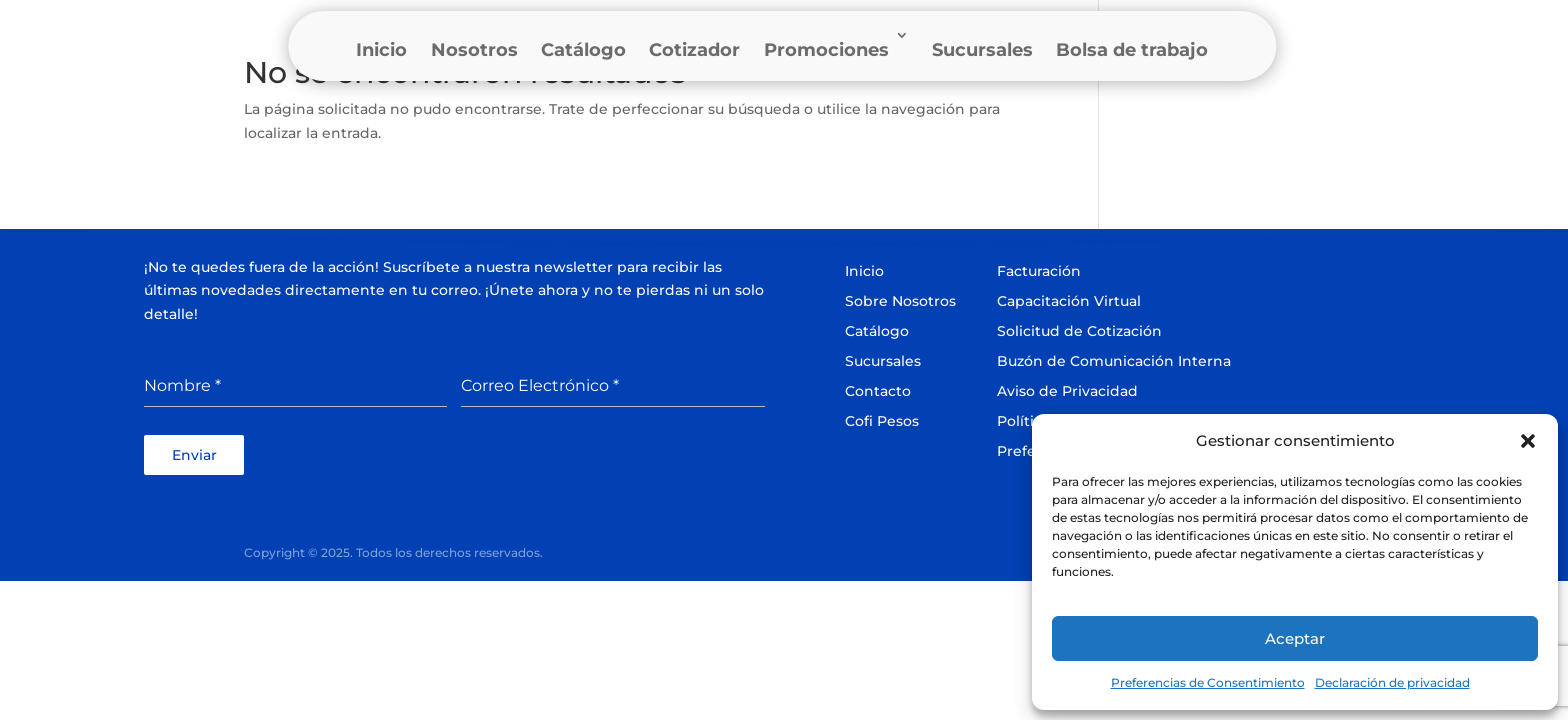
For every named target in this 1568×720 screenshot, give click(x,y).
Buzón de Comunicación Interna (1114, 361)
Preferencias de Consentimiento (1208, 682)
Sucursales (982, 50)
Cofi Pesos (882, 421)
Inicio (381, 50)
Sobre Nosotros (900, 301)
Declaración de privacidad (1392, 682)
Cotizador (694, 50)
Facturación (1039, 271)
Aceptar (1295, 638)
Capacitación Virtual (1069, 301)
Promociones (826, 50)
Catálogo (583, 50)
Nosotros (474, 50)
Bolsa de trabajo (1132, 50)
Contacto (878, 391)
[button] (1528, 441)
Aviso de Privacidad (1067, 391)
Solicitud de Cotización (1079, 331)
